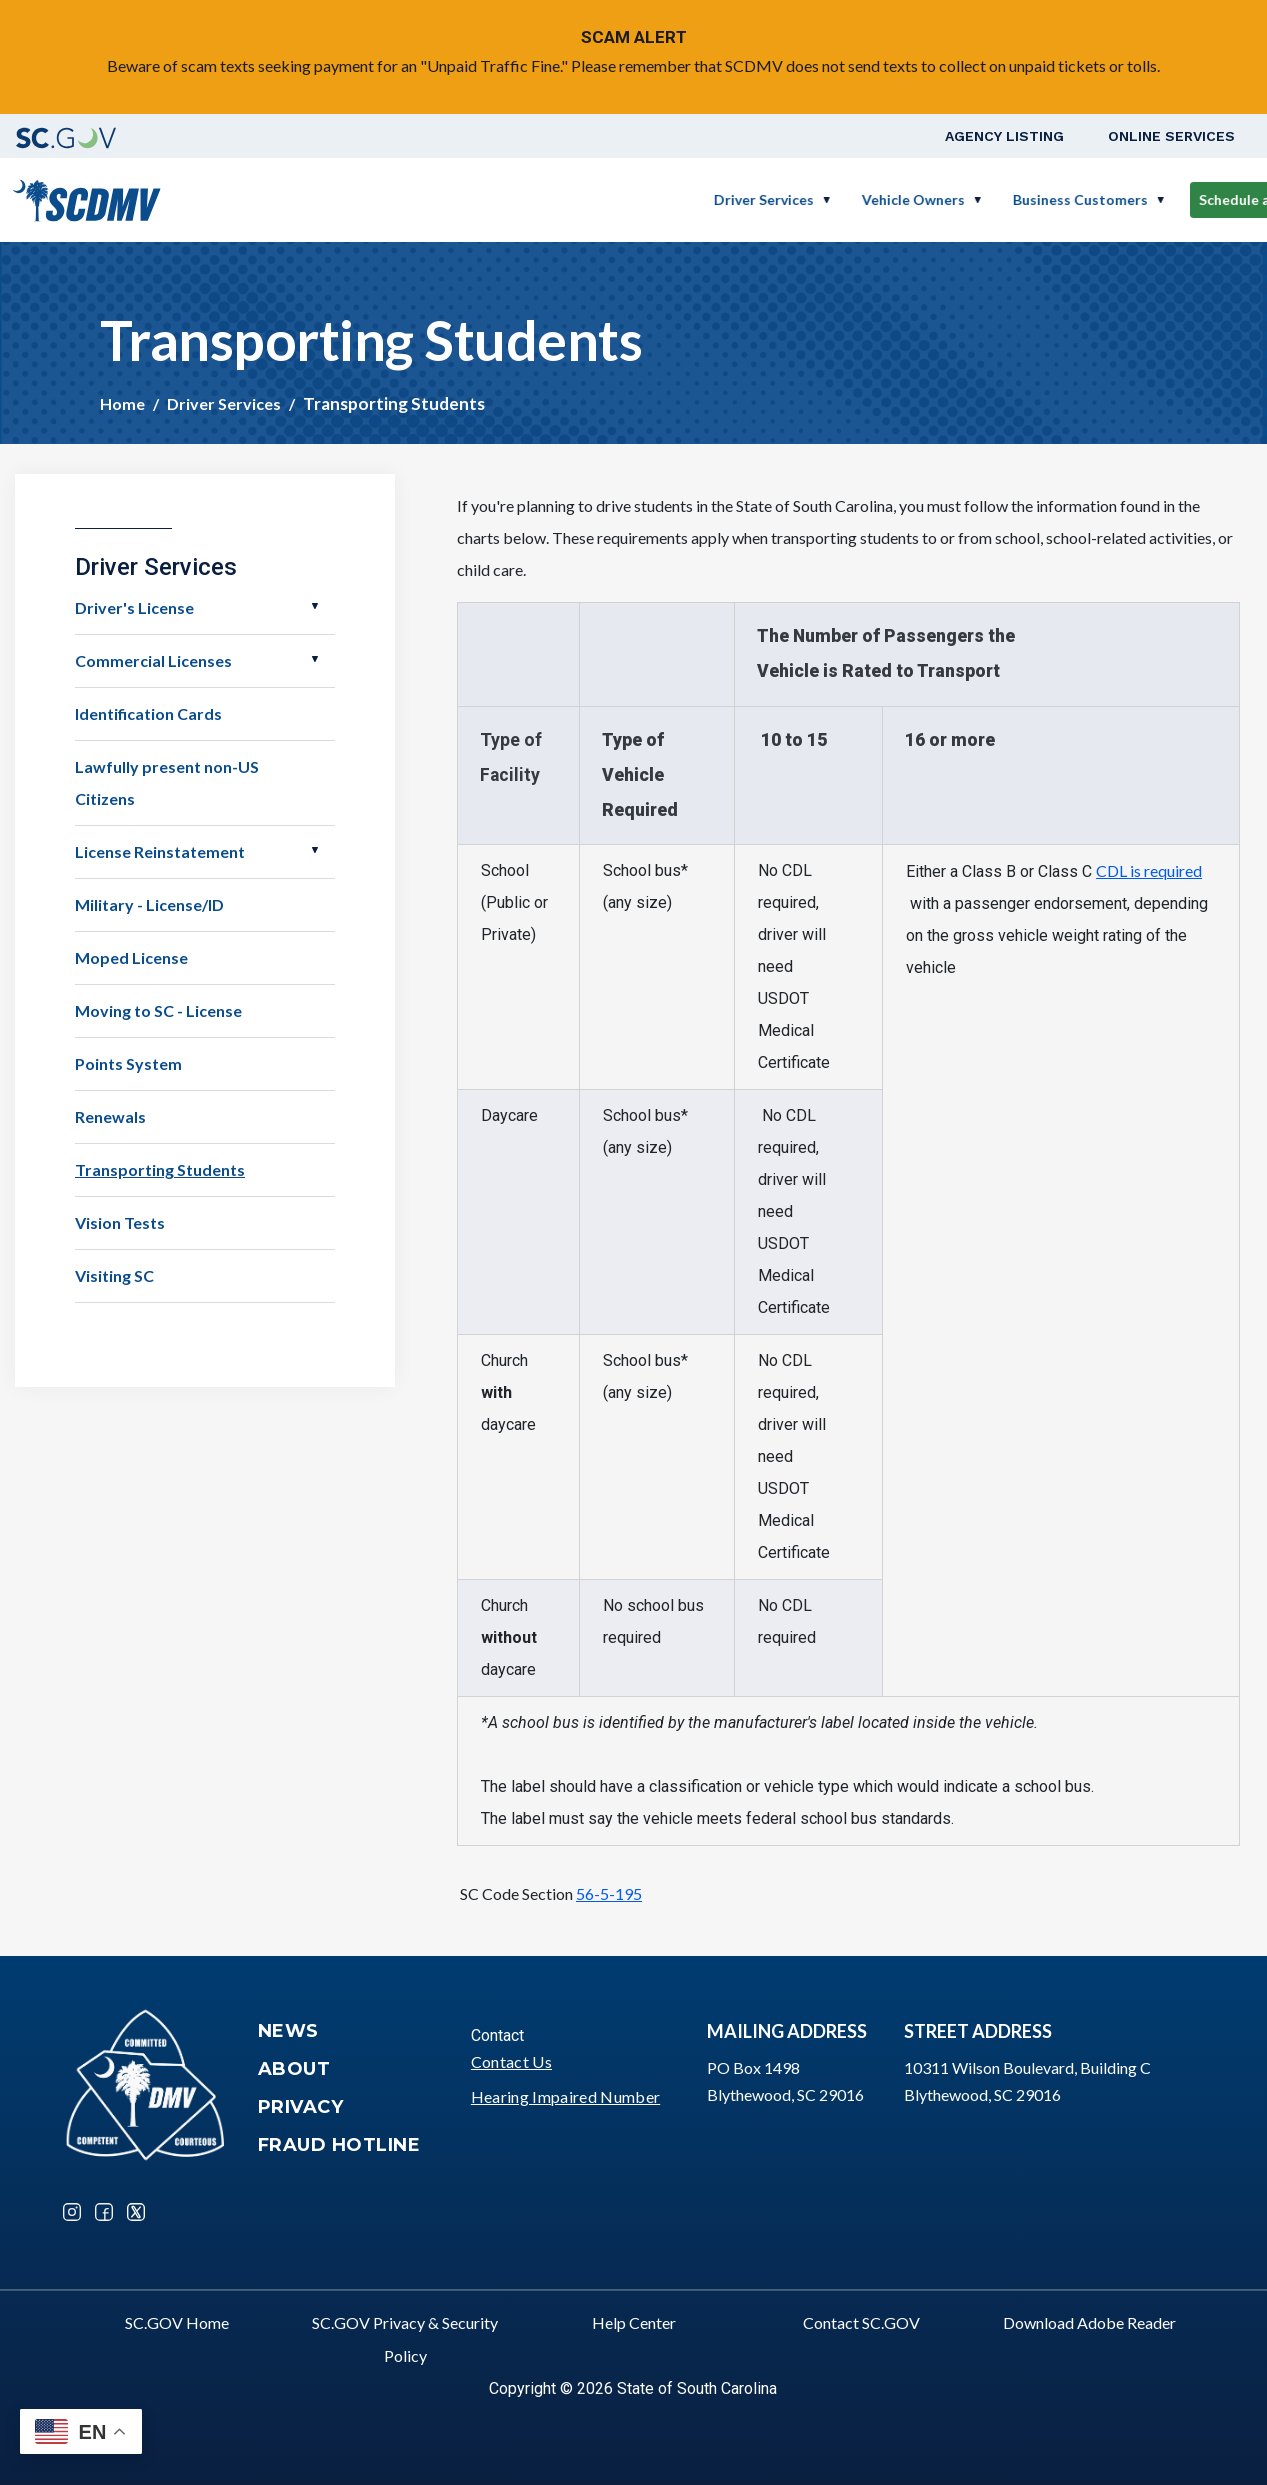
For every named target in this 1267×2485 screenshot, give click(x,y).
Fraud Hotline (339, 2145)
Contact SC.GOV (861, 2322)
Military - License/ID (149, 904)
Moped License (131, 957)
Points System (128, 1063)
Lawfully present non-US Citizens (167, 782)
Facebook (104, 2212)
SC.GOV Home (177, 2322)
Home (122, 403)
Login (1202, 199)
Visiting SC (114, 1275)
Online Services (1171, 136)
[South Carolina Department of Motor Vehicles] (86, 197)
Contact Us (511, 2061)
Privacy (301, 2107)
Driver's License (134, 607)
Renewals (110, 1116)
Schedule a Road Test (1075, 199)
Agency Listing (1004, 136)
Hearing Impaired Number (565, 2096)
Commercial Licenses (153, 660)
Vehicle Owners (718, 199)
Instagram (72, 2212)
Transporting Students (160, 1169)
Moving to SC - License (158, 1010)
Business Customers (885, 199)
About (294, 2069)
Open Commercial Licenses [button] (315, 659)
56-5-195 (609, 1893)
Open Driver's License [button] (315, 606)
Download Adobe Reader (1089, 2322)
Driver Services (569, 199)
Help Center (634, 2322)
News (288, 2031)
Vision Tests (120, 1222)
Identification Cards (148, 713)
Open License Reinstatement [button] (315, 850)
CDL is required (1149, 870)
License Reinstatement (160, 851)
